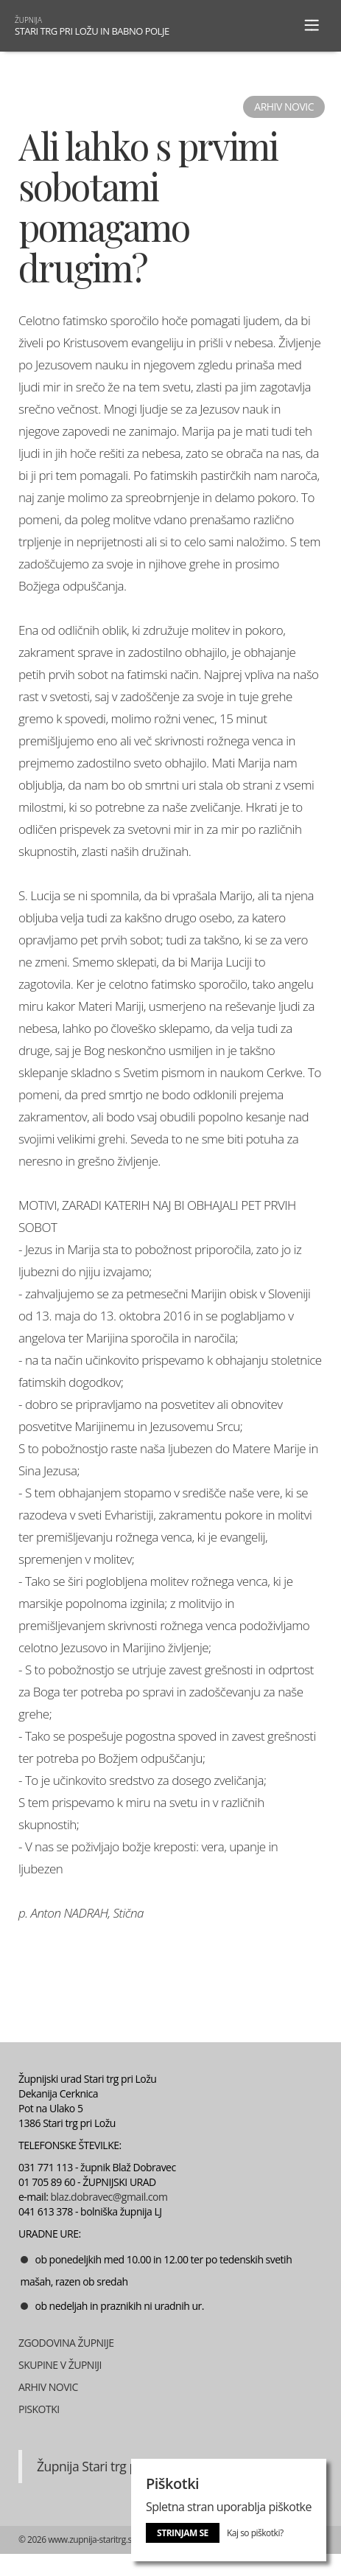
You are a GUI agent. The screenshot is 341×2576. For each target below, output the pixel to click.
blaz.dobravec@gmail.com (109, 2197)
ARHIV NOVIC (48, 2387)
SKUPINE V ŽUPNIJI (60, 2365)
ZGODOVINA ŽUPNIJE (66, 2343)
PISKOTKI (39, 2409)
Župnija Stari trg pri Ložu (106, 2466)
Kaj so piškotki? (255, 2533)
